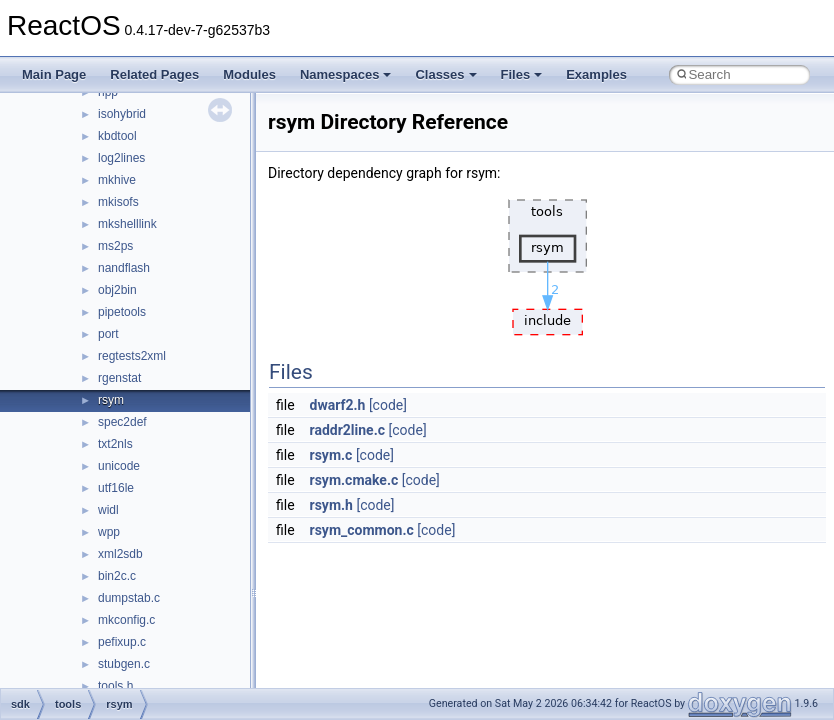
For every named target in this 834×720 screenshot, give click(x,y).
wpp (109, 532)
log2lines (121, 158)
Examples (596, 74)
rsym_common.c (362, 530)
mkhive (117, 180)
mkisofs (118, 202)
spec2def (122, 422)
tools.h (115, 686)
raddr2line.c (348, 430)
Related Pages (154, 74)
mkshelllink (127, 224)
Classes (445, 74)
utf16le (116, 488)
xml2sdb (120, 554)
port (108, 334)
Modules (249, 74)
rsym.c (331, 455)
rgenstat (119, 378)
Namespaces (346, 74)
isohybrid (122, 114)
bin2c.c (117, 576)
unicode (119, 466)
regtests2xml (132, 356)
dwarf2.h (338, 405)
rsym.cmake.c (354, 480)
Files (522, 74)
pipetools (122, 312)
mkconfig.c (126, 620)
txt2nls (115, 444)
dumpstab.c (129, 598)
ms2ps (115, 246)
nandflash (124, 268)
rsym (111, 400)
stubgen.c (124, 664)
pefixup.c (122, 642)
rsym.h (331, 505)
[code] (388, 405)
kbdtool (117, 136)
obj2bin (117, 290)
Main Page (54, 74)
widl (108, 510)
